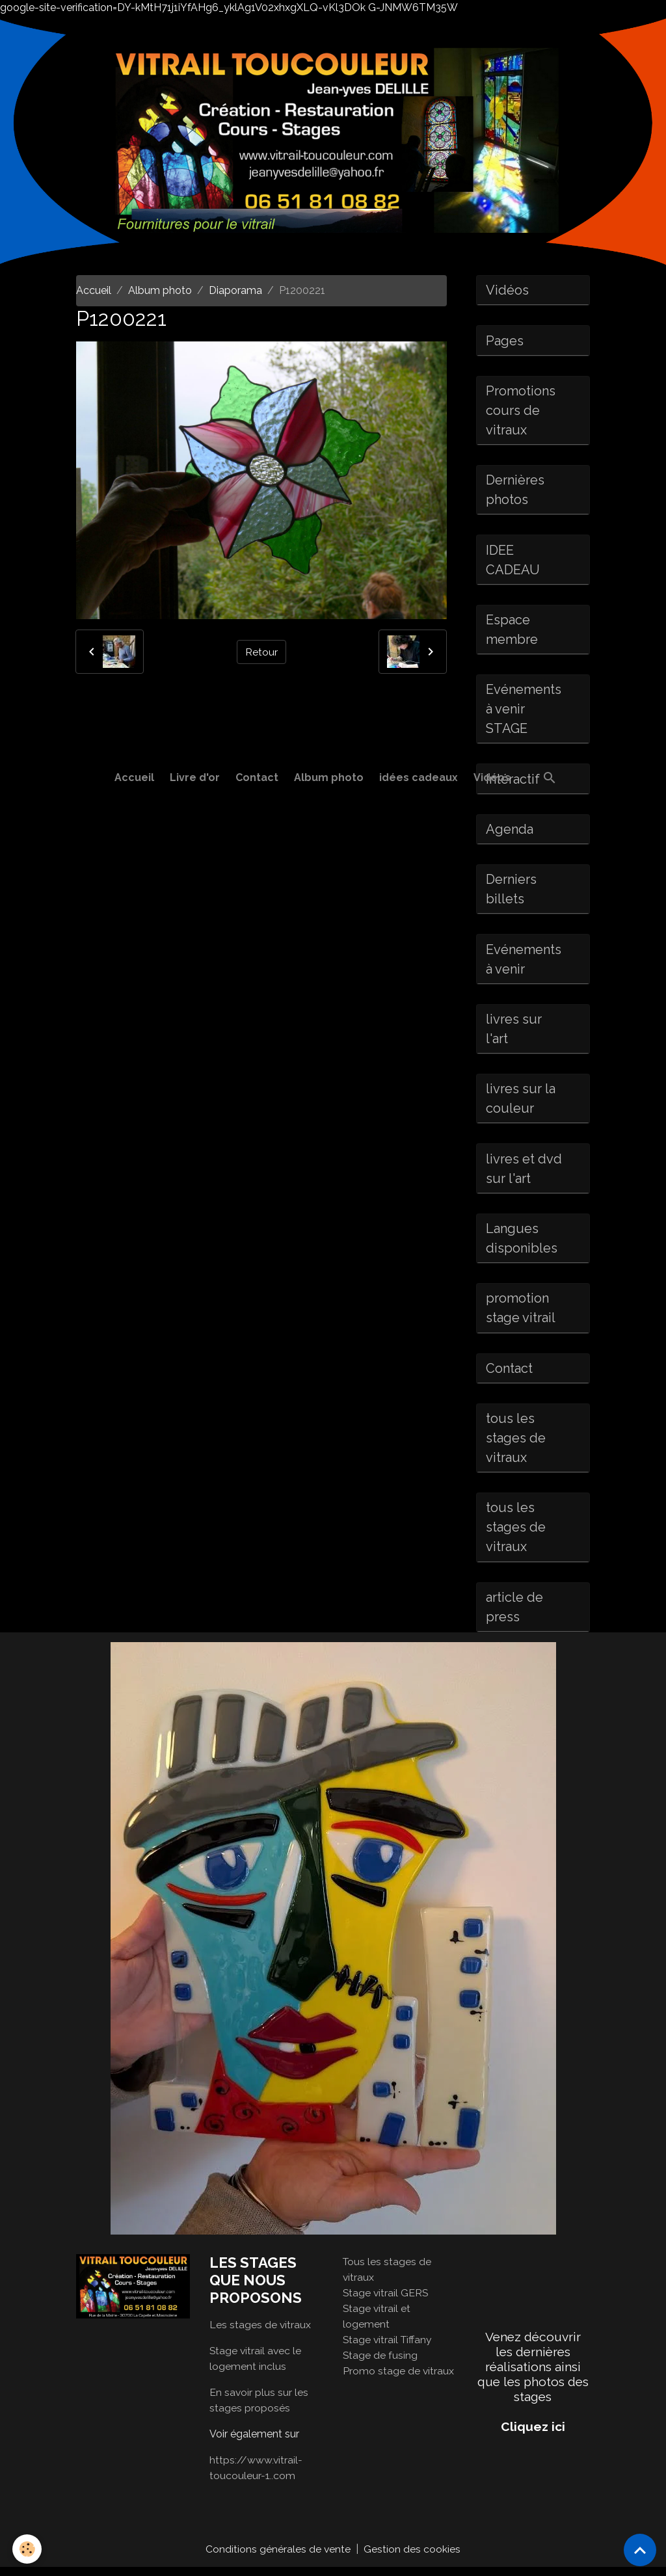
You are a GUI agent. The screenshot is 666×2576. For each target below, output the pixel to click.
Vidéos (492, 777)
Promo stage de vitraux (399, 2379)
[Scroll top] (640, 2550)
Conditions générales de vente (278, 2557)
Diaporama (235, 290)
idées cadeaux (418, 777)
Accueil (134, 777)
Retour (261, 651)
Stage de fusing (380, 2363)
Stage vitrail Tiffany (388, 2348)
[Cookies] (27, 2549)
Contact (256, 777)
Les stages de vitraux (260, 2333)
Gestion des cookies (412, 2557)
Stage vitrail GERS (386, 2301)
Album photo (329, 777)
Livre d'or (195, 777)
